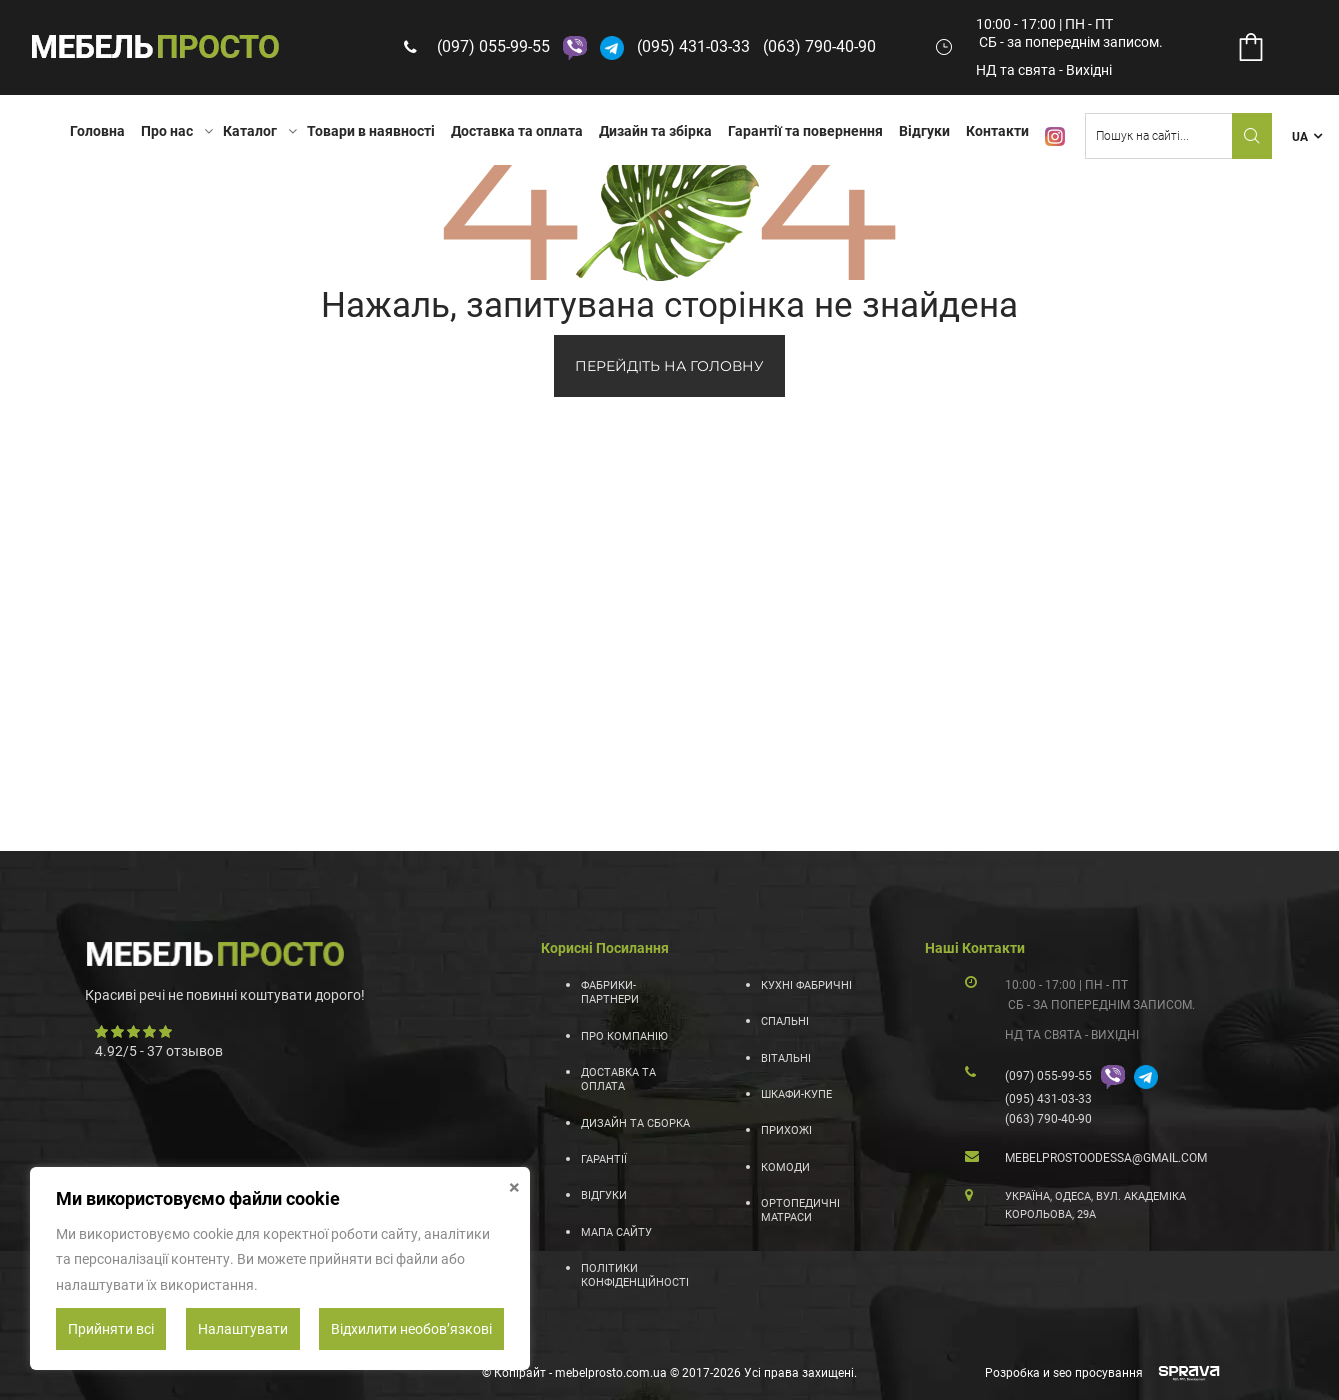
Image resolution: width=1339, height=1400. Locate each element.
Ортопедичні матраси (800, 1210)
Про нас (167, 131)
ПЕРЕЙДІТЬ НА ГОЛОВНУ (669, 366)
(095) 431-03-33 (693, 46)
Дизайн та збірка (655, 131)
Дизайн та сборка (635, 1123)
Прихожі (786, 1130)
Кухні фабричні (806, 985)
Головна (97, 131)
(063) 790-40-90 (819, 46)
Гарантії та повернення (805, 131)
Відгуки (924, 131)
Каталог (250, 131)
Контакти (997, 131)
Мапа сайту (616, 1232)
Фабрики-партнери (610, 992)
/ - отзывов (159, 1051)
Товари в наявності (371, 131)
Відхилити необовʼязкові (411, 1329)
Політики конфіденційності (635, 1275)
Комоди (785, 1167)
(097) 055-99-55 (493, 46)
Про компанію (624, 1036)
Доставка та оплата (517, 131)
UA (1300, 137)
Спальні (785, 1021)
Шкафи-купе (796, 1094)
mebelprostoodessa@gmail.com (1106, 1158)
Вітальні (786, 1058)
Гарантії (604, 1159)
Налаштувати (243, 1329)
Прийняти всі (111, 1329)
